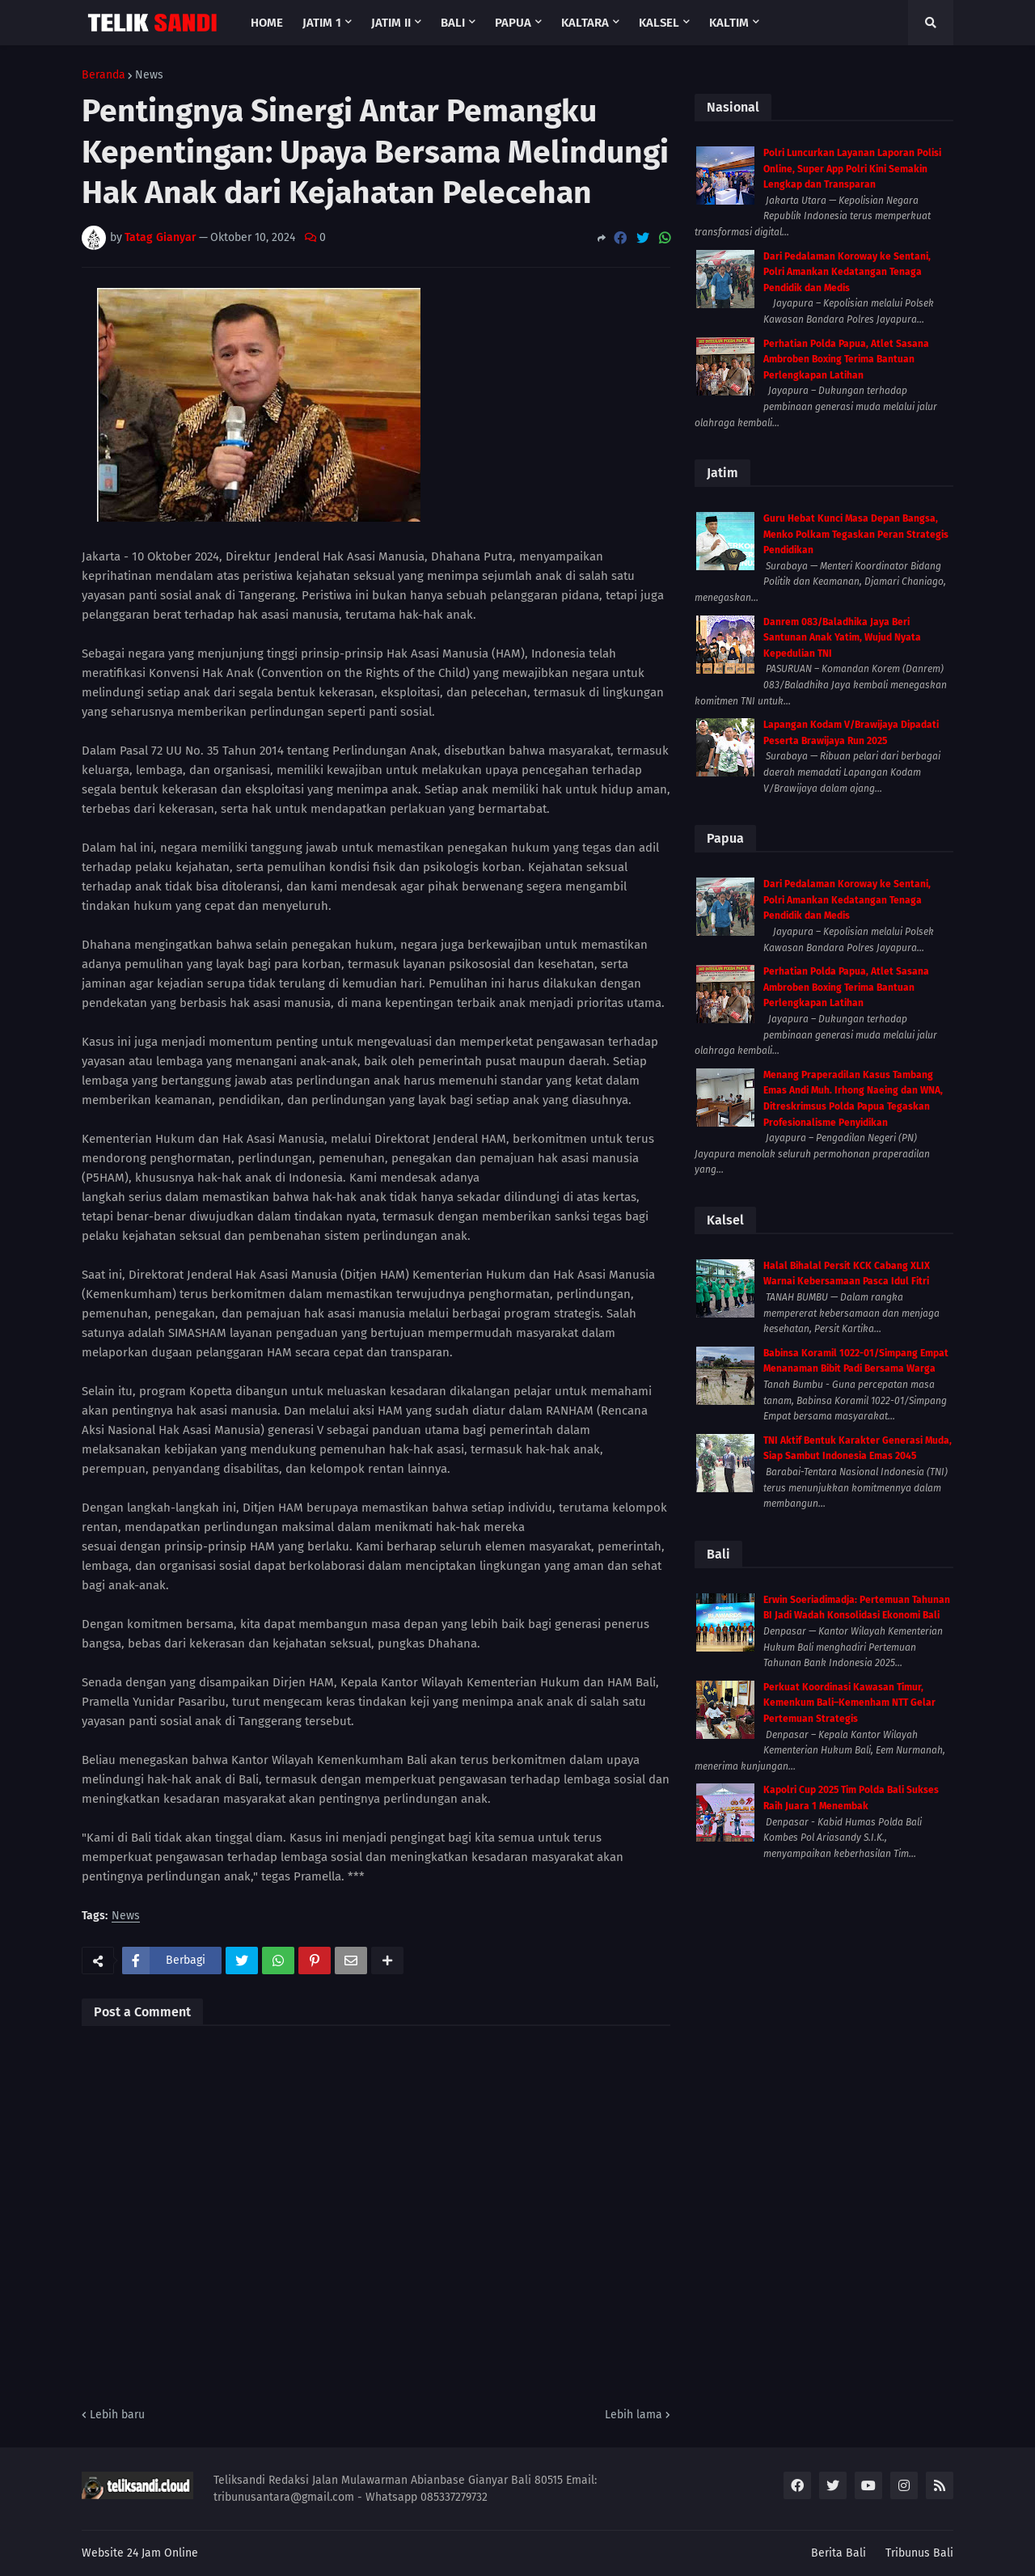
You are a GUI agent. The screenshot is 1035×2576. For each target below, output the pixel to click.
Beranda (103, 75)
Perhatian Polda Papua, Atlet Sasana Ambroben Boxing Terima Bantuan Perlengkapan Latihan (846, 359)
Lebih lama (633, 2415)
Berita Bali (838, 2553)
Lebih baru (117, 2415)
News (149, 75)
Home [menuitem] (267, 22)
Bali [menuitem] (453, 22)
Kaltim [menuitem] (729, 22)
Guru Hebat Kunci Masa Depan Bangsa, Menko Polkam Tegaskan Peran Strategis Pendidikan (855, 534)
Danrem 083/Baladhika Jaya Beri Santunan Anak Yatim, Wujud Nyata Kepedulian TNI (842, 637)
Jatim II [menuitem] (391, 22)
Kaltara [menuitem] (585, 22)
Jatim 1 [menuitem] (321, 22)
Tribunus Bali (919, 2553)
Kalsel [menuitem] (659, 22)
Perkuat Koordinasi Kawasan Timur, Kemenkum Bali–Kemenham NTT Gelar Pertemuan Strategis (849, 1702)
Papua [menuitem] (513, 22)
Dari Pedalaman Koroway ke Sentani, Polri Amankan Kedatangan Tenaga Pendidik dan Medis (847, 272)
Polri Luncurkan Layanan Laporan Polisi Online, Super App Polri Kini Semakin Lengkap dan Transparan (852, 168)
